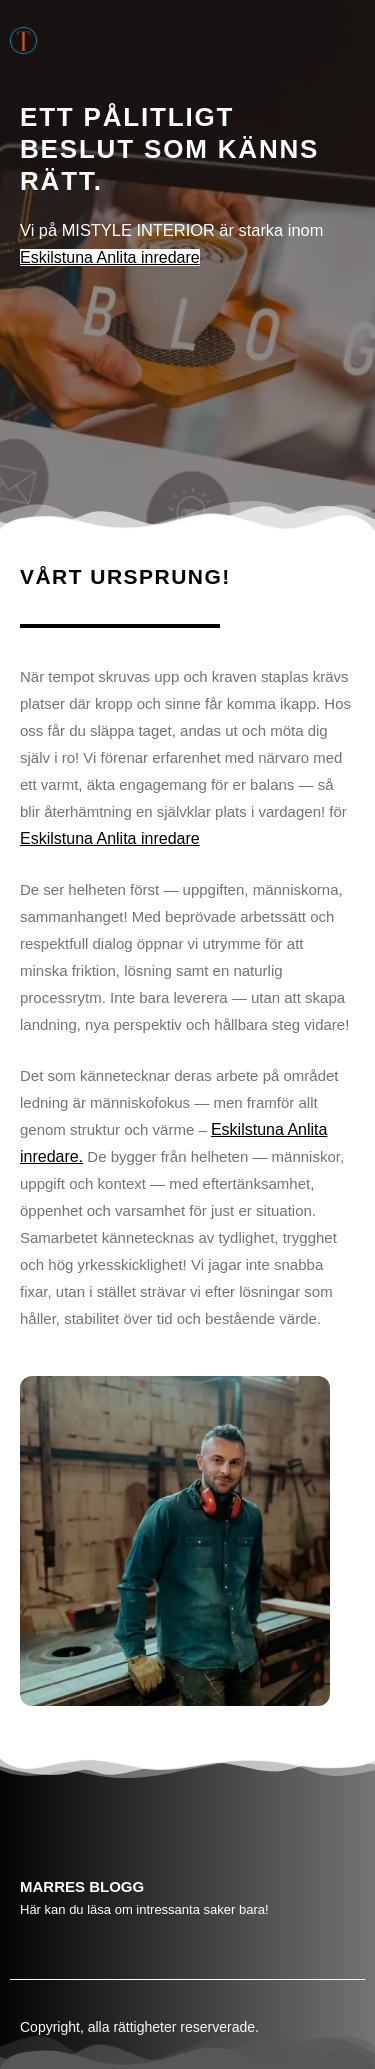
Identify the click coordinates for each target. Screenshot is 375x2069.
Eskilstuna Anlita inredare (110, 257)
